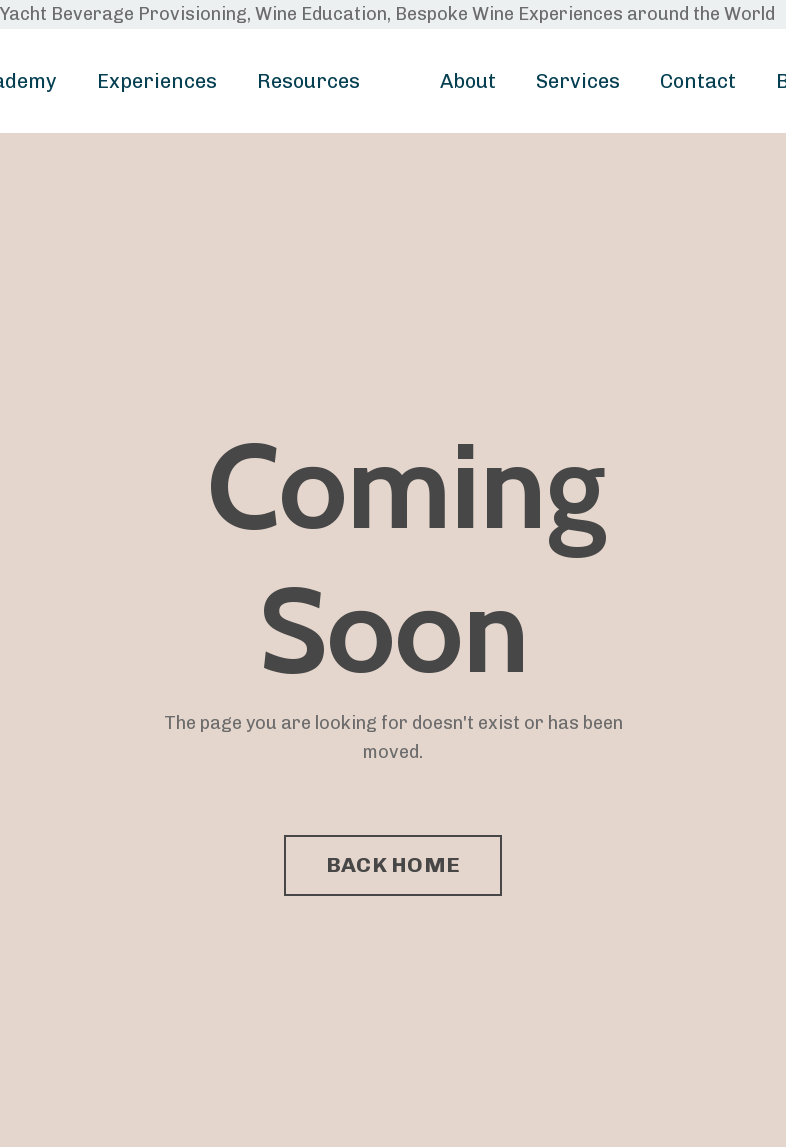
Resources (308, 81)
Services (578, 81)
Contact (698, 81)
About (468, 81)
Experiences (157, 81)
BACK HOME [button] (393, 864)
